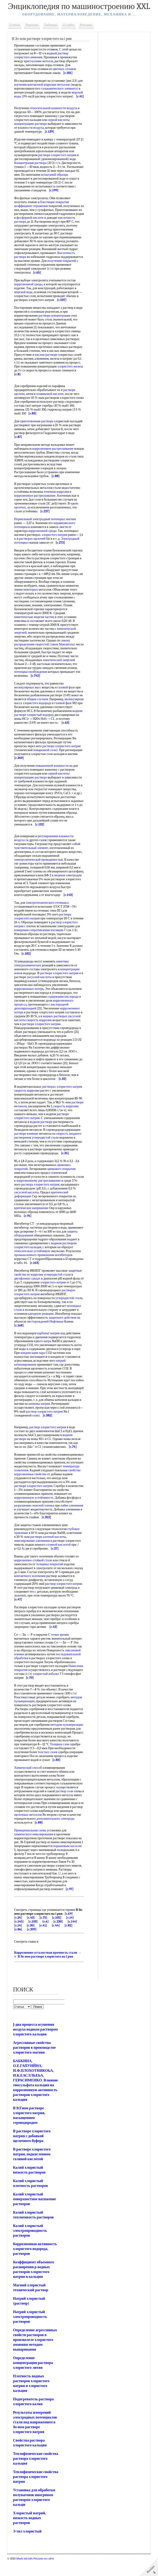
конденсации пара (33, 1361)
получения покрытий (35, 269)
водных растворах (55, 1024)
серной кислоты (59, 124)
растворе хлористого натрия (60, 981)
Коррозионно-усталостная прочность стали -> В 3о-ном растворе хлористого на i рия (48, 1970)
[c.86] (19, 1945)
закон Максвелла (62, 648)
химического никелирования (34, 1850)
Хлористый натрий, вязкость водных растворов (30, 2534)
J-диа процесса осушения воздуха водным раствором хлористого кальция (36, 2045)
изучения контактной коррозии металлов (42, 85)
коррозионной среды (29, 288)
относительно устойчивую (33, 1259)
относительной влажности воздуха (54, 112)
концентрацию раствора (31, 128)
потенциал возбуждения (54, 676)
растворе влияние (27, 1141)
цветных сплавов (64, 69)
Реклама (87, 25)
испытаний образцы (70, 179)
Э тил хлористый (28, 2547)
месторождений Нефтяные (46, 1329)
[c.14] (70, 1933)
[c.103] (33, 1937)
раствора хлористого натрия (58, 159)
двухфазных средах (28, 1286)
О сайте (69, 25)
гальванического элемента (59, 88)
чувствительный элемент (32, 856)
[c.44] (56, 1941)
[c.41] (44, 1941)
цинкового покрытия (62, 1177)
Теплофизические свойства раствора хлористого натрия (29, 2492)
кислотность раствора (29, 225)
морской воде (24, 296)
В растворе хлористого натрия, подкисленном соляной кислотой (32, 2170)
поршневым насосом (68, 1862)
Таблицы (51, 25)
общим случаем (38, 703)
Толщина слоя (60, 1756)
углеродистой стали (45, 1145)
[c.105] (57, 1933)
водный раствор (58, 53)
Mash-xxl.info (25, 2574)
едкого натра (43, 1349)
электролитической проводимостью (39, 867)
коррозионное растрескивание (53, 453)
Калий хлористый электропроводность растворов (30, 2246)
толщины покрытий (50, 1576)
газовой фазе (67, 691)
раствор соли (65, 1803)
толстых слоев (48, 1764)
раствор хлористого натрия (62, 1419)
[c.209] (32, 1945)
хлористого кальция (28, 1255)
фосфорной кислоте (39, 222)
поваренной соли (45, 758)
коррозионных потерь (29, 997)
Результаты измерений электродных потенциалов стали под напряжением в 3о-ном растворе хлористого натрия (36, 2438)
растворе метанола (27, 1114)
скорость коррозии (39, 1028)
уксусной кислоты (39, 985)
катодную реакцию (42, 1321)
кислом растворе (46, 359)
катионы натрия (67, 1411)
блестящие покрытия (55, 206)
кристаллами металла (39, 61)
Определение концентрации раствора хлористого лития (33, 2378)
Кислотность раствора (47, 261)
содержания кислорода (63, 1004)
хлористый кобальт (46, 1685)
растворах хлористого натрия (63, 1094)
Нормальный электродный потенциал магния (45, 523)
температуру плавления (45, 1478)
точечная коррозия (56, 496)
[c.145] (19, 1937)
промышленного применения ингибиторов (44, 1263)
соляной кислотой (59, 1556)
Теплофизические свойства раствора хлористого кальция (30, 2474)
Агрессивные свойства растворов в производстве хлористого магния (35, 2063)
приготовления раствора (37, 425)
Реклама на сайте (44, 2574)
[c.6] (46, 1937)
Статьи (15, 25)
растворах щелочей (33, 543)
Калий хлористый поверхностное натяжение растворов (35, 2215)
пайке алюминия (72, 1517)
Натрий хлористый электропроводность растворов (30, 2332)
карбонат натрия (49, 1341)
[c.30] (31, 1941)
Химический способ (28, 1779)
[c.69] (69, 1929)
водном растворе (45, 719)
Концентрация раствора (31, 167)
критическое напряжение (32, 1216)
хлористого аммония (29, 57)
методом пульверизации (67, 1736)
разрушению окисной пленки (35, 1517)
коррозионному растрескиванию (47, 1188)
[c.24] (19, 1933)
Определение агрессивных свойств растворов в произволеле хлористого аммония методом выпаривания (36, 2355)
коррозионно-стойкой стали (34, 1572)
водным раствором (64, 1251)
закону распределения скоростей (43, 646)
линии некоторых (26, 593)
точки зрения (60, 1646)
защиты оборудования (30, 1243)
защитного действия (63, 1325)
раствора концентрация (55, 319)
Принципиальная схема (31, 1846)
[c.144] (73, 1937)
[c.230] (59, 1937)
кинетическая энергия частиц (35, 621)
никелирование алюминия (32, 1552)
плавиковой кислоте (50, 398)
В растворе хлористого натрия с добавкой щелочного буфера (32, 2152)
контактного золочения (30, 1588)
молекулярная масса (28, 707)
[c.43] (31, 1933)
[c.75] (44, 1933)
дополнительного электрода (56, 1834)
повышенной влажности (52, 773)
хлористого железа (71, 370)
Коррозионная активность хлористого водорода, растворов (35, 2264)
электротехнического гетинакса (47, 910)
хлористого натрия (55, 539)
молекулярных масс (28, 691)
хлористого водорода (57, 707)
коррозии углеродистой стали (51, 1282)
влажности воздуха (31, 132)
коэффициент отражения (31, 210)
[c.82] (69, 1941)
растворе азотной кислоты (49, 1548)
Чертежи (32, 25)
